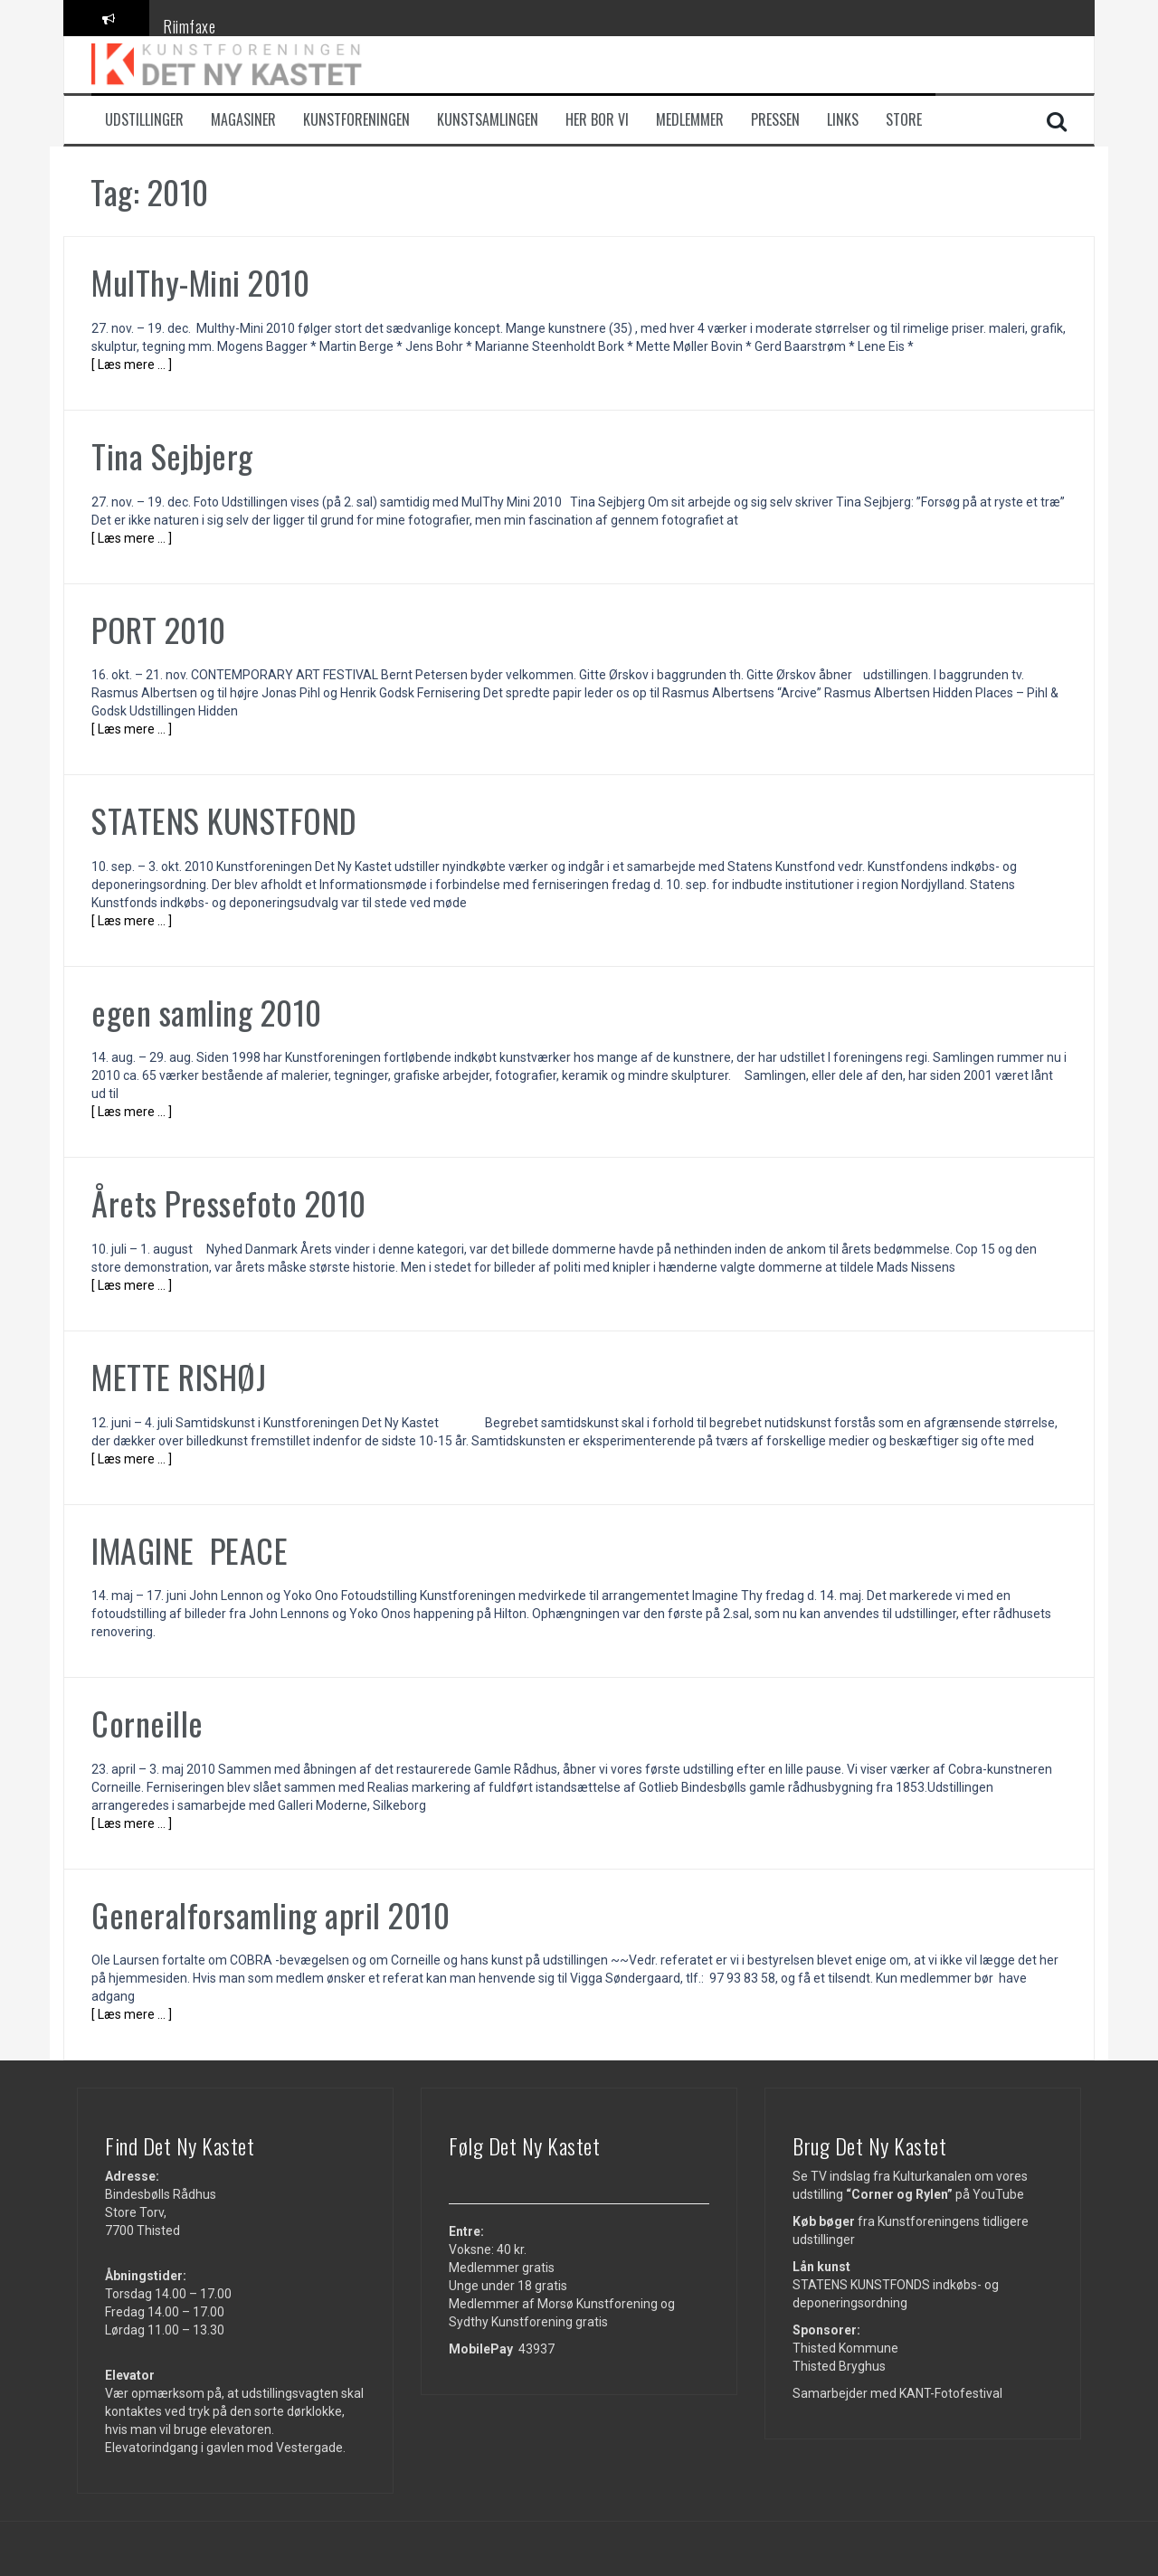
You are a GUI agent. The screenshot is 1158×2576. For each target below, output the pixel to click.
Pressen (775, 119)
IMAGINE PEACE (189, 1550)
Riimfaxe (189, 26)
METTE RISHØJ (178, 1376)
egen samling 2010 (206, 1012)
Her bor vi (597, 119)
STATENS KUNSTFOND (228, 820)
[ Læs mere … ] (131, 364)
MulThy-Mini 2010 (200, 282)
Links (843, 119)
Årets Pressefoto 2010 (228, 1202)
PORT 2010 (158, 629)
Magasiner (243, 119)
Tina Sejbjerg (172, 455)
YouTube (998, 2194)
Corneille (147, 1723)
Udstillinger (144, 119)
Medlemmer (690, 119)
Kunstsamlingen (487, 119)
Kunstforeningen (356, 119)
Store (904, 119)
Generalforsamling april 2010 (270, 1914)
